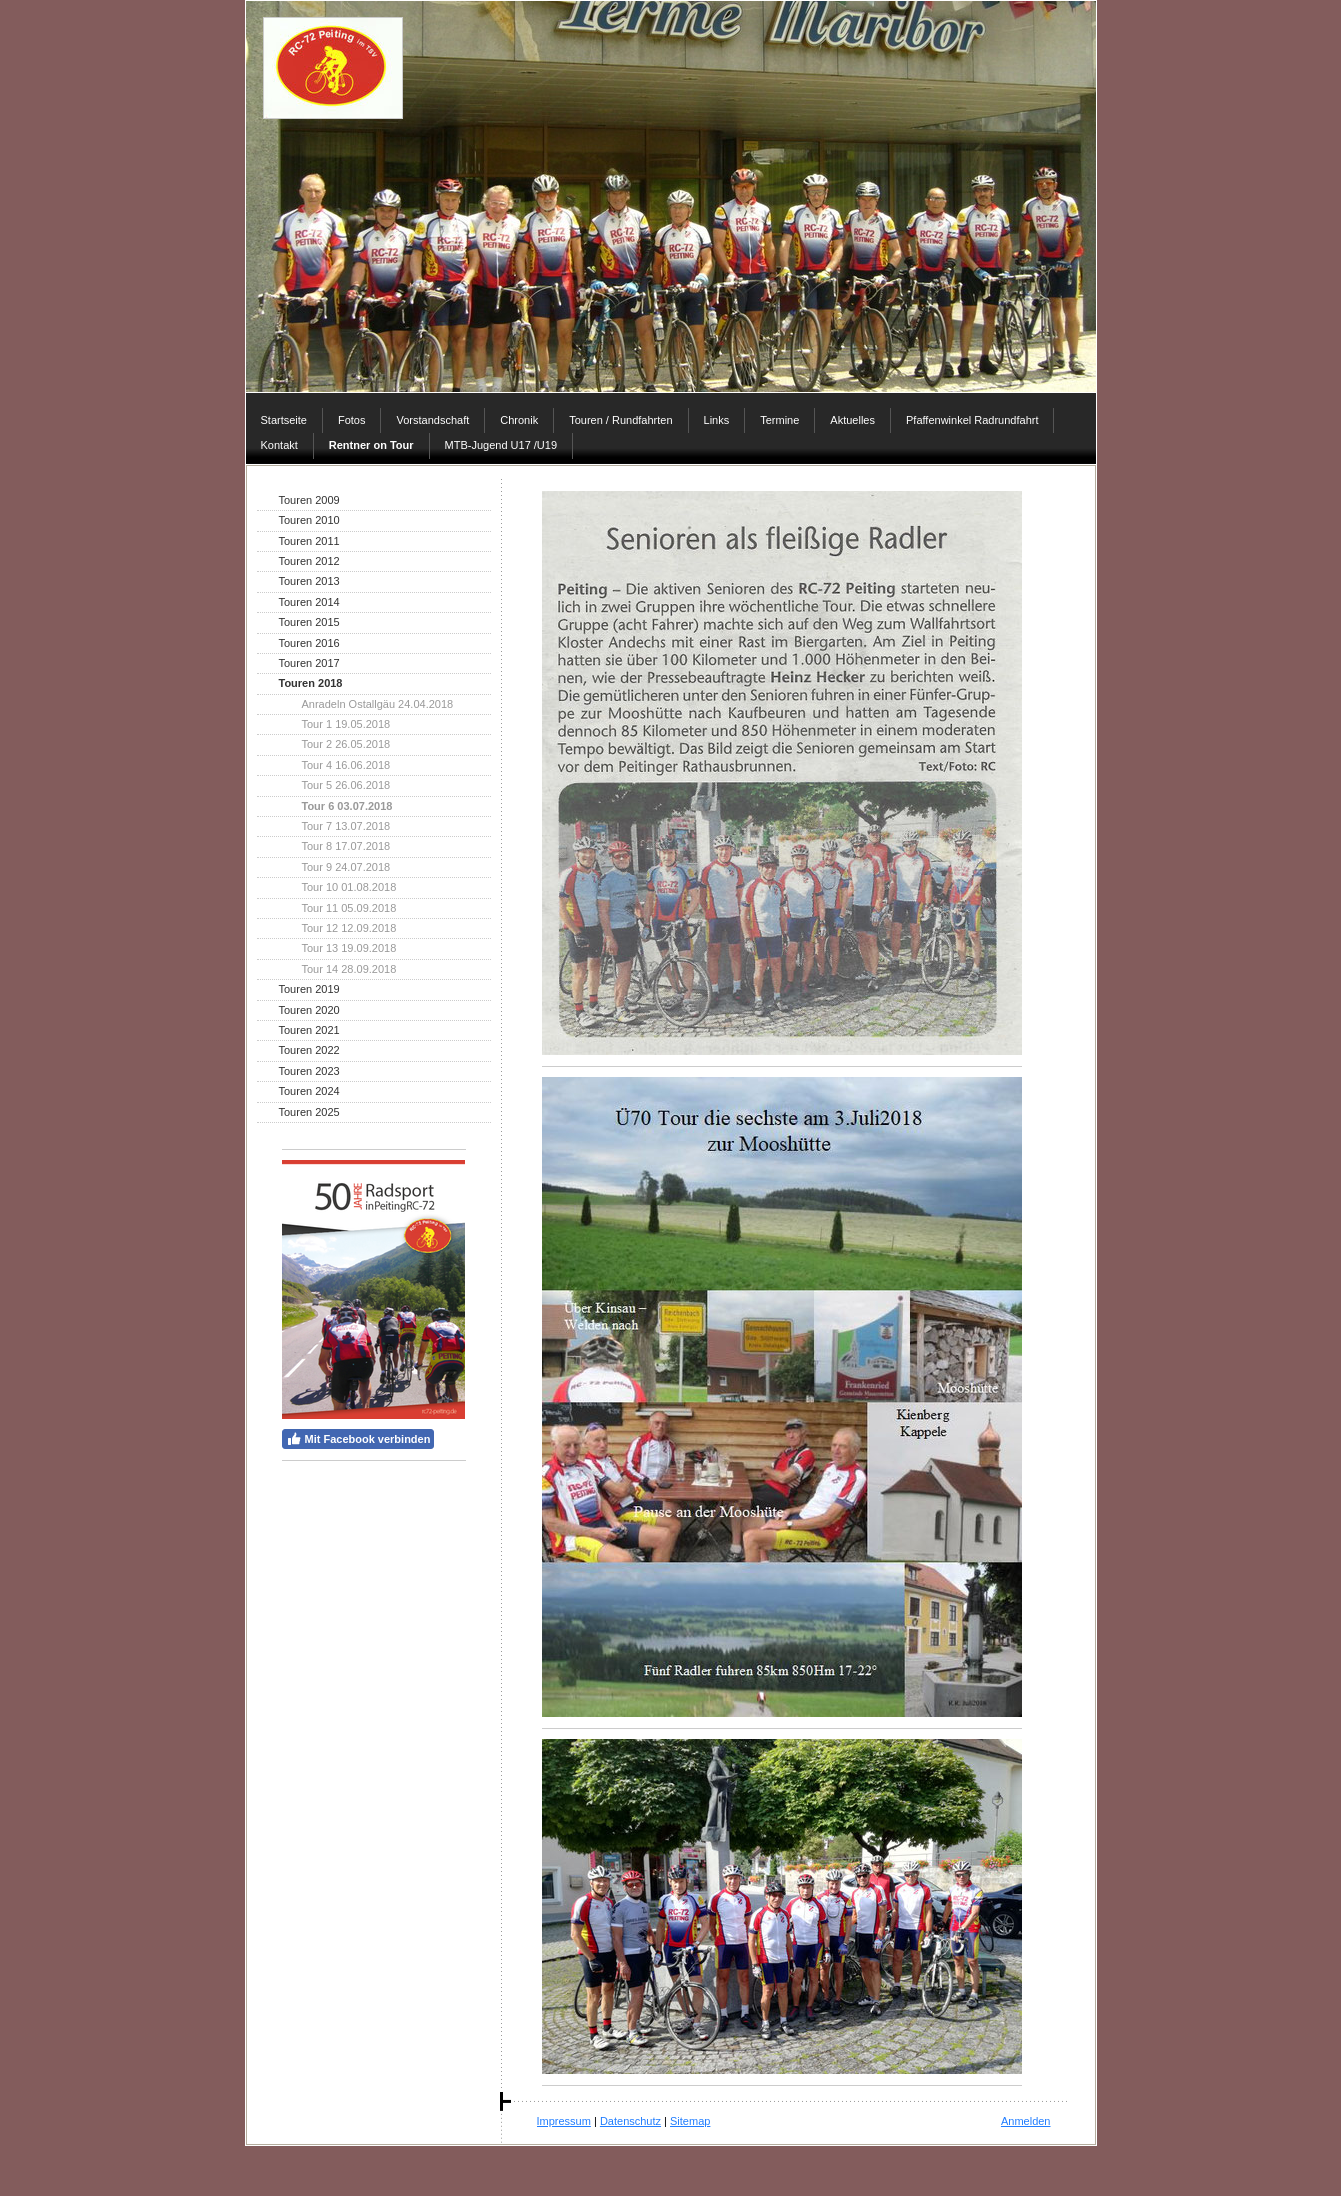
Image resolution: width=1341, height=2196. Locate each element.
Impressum (564, 2121)
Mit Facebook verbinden (358, 1439)
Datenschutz (630, 2121)
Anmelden (1026, 2121)
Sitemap (690, 2121)
